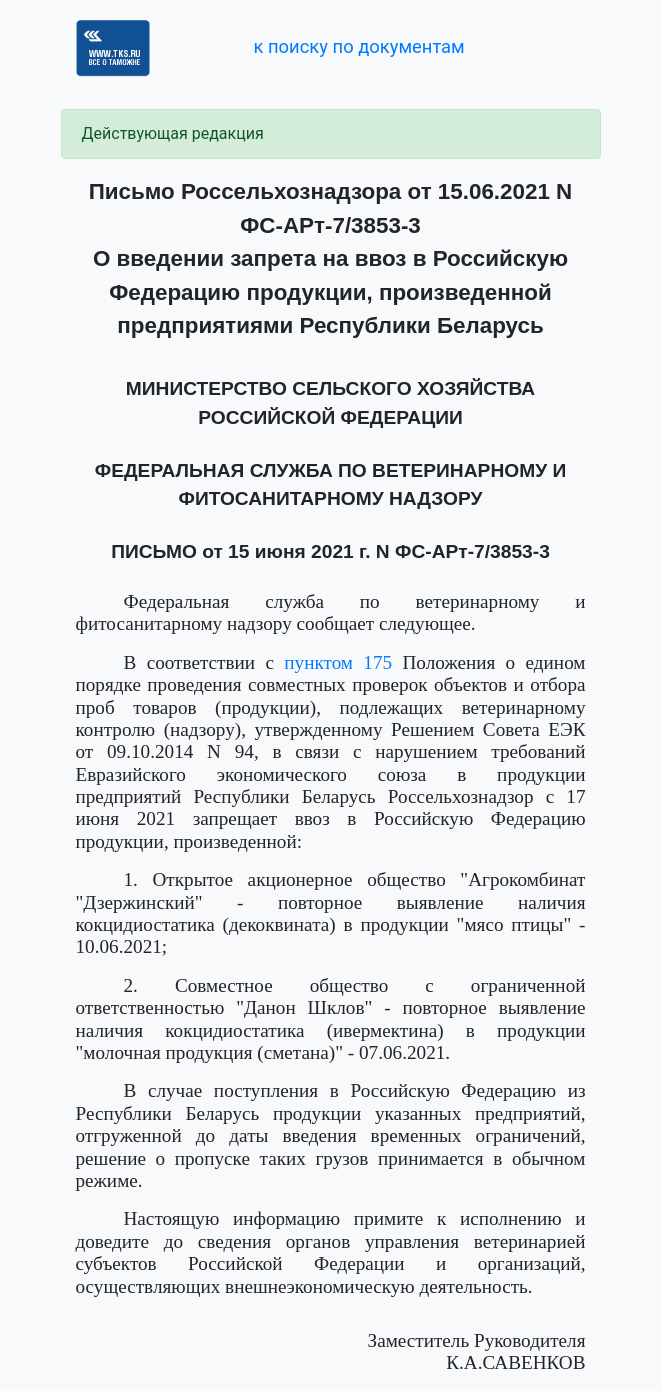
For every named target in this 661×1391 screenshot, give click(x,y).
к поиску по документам (358, 46)
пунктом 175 (338, 662)
